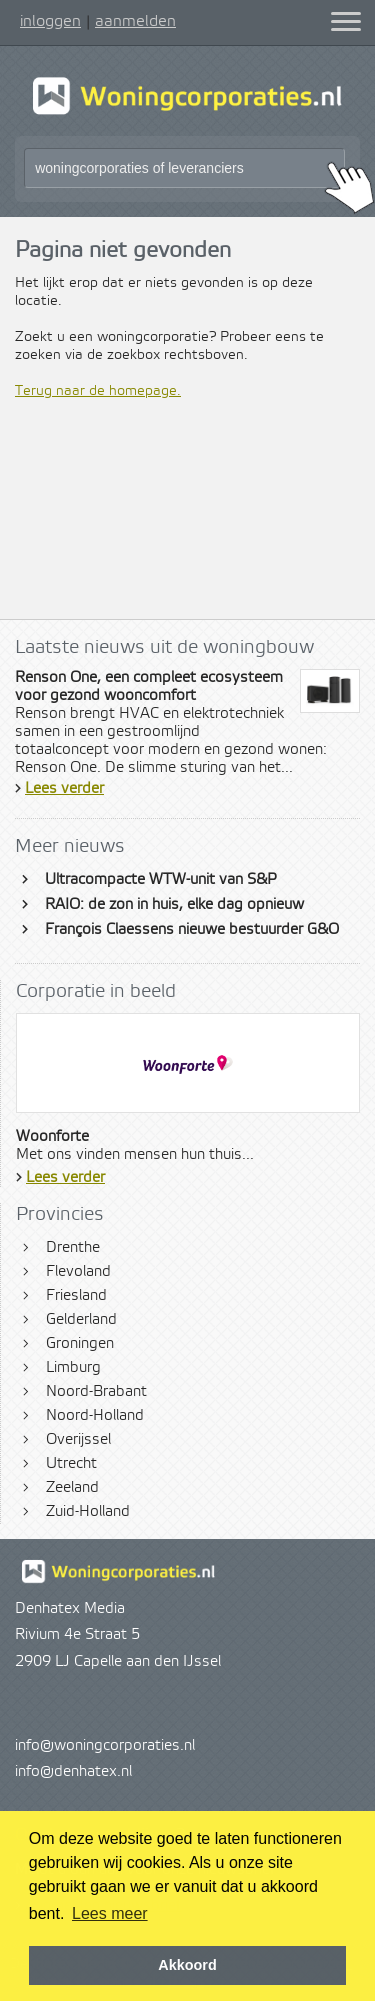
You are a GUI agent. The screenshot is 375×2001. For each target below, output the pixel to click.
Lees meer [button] (110, 1913)
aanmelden (135, 21)
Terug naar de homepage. (98, 391)
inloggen (50, 21)
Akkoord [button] (187, 1965)
